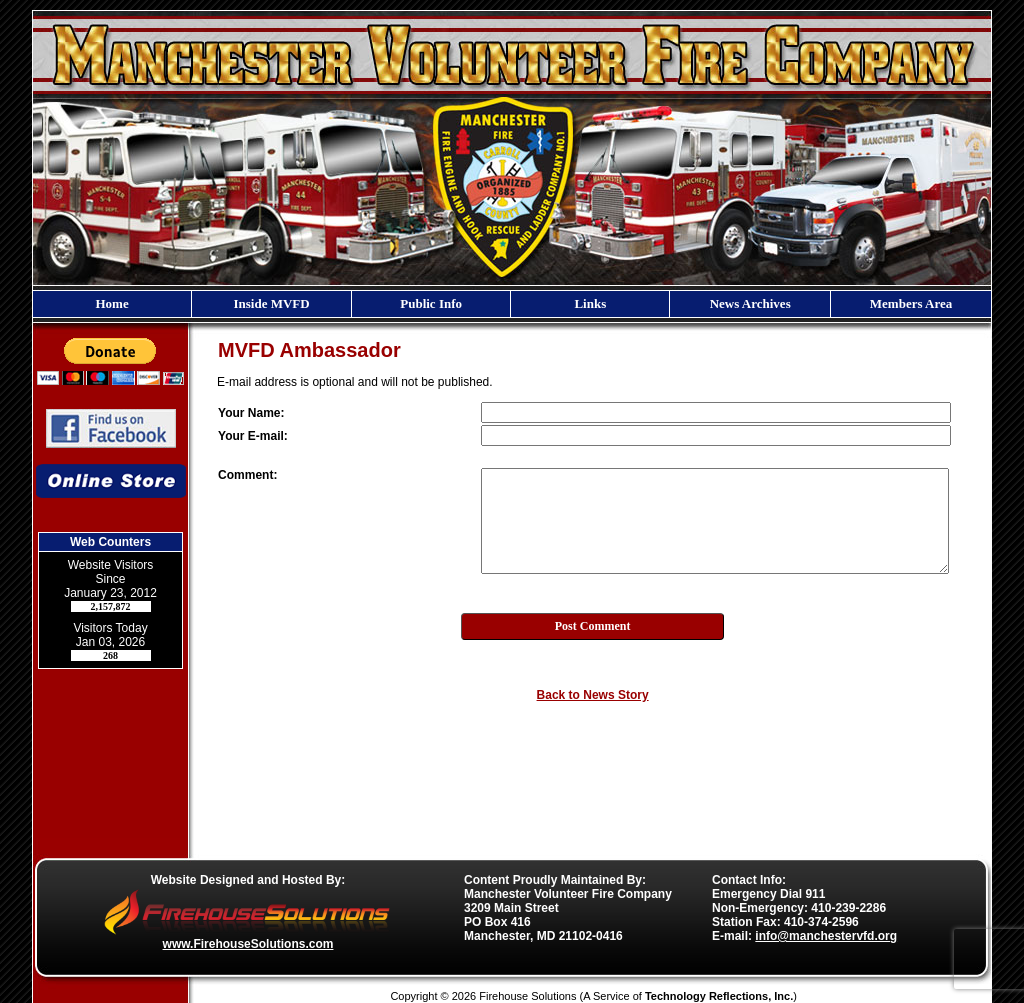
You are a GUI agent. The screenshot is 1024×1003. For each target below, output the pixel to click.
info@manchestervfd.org (826, 936)
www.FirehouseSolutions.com (248, 944)
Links (590, 303)
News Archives (750, 303)
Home (111, 303)
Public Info (431, 303)
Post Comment (593, 626)
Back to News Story (593, 695)
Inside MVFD (271, 303)
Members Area (911, 303)
